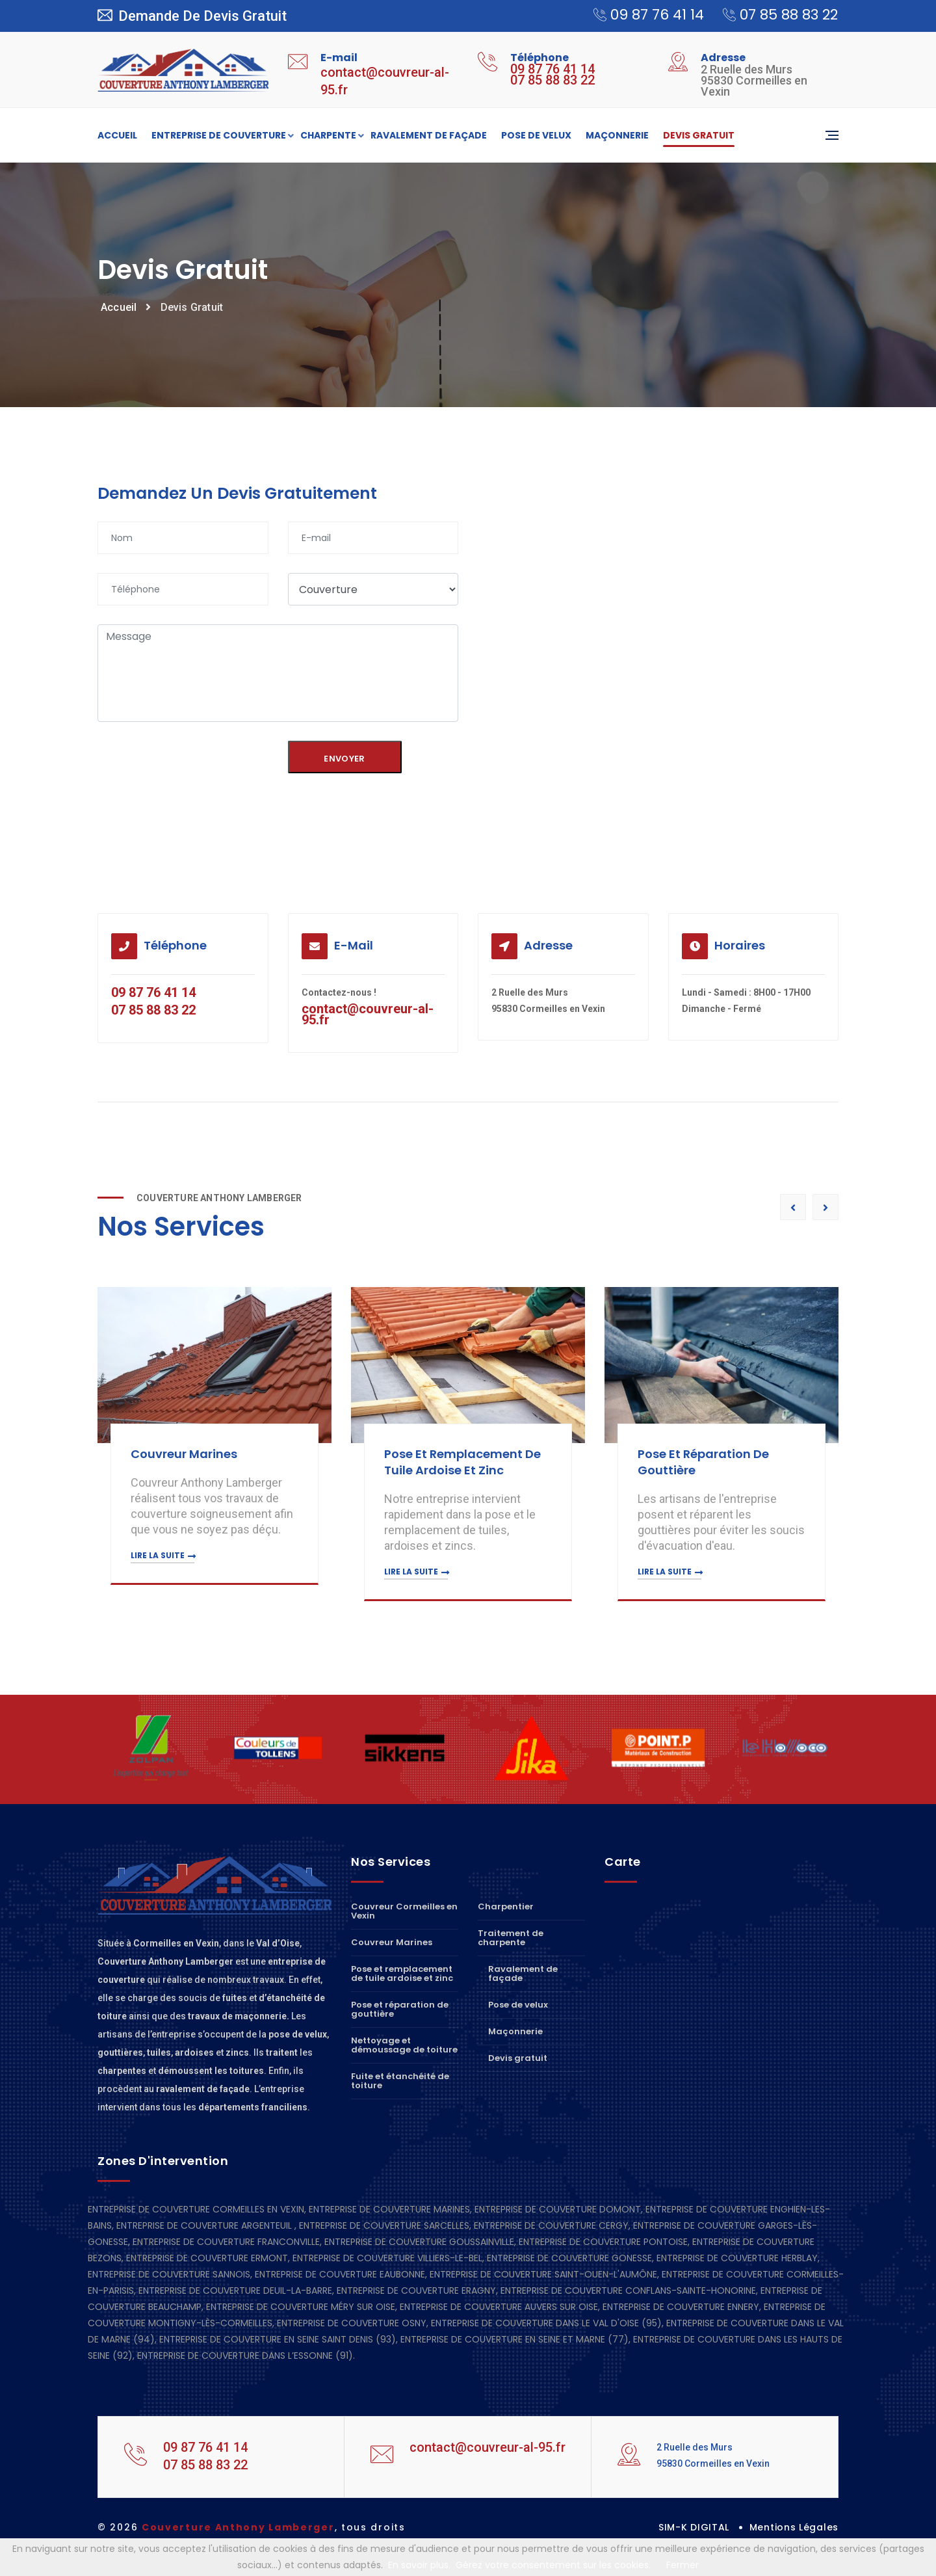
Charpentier (506, 1907)
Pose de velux (536, 135)
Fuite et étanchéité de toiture (400, 2080)
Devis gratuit (698, 135)
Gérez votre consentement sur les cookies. (553, 2564)
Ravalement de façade (428, 135)
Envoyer (344, 758)
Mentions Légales (793, 2527)
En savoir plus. (419, 2564)
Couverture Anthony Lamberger (238, 2527)
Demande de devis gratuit (192, 16)
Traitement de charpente (510, 1937)
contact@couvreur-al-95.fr (368, 1014)
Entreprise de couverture (218, 136)
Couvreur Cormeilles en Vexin (404, 1912)
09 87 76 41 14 (642, 15)
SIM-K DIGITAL (693, 2527)
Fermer (682, 2564)
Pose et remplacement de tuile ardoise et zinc (463, 1462)
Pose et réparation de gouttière (399, 2009)
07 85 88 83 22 (774, 15)
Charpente (328, 136)
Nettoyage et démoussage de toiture (404, 2045)
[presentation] (183, 763)
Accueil (117, 135)
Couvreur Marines (185, 1454)
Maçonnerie (617, 135)
